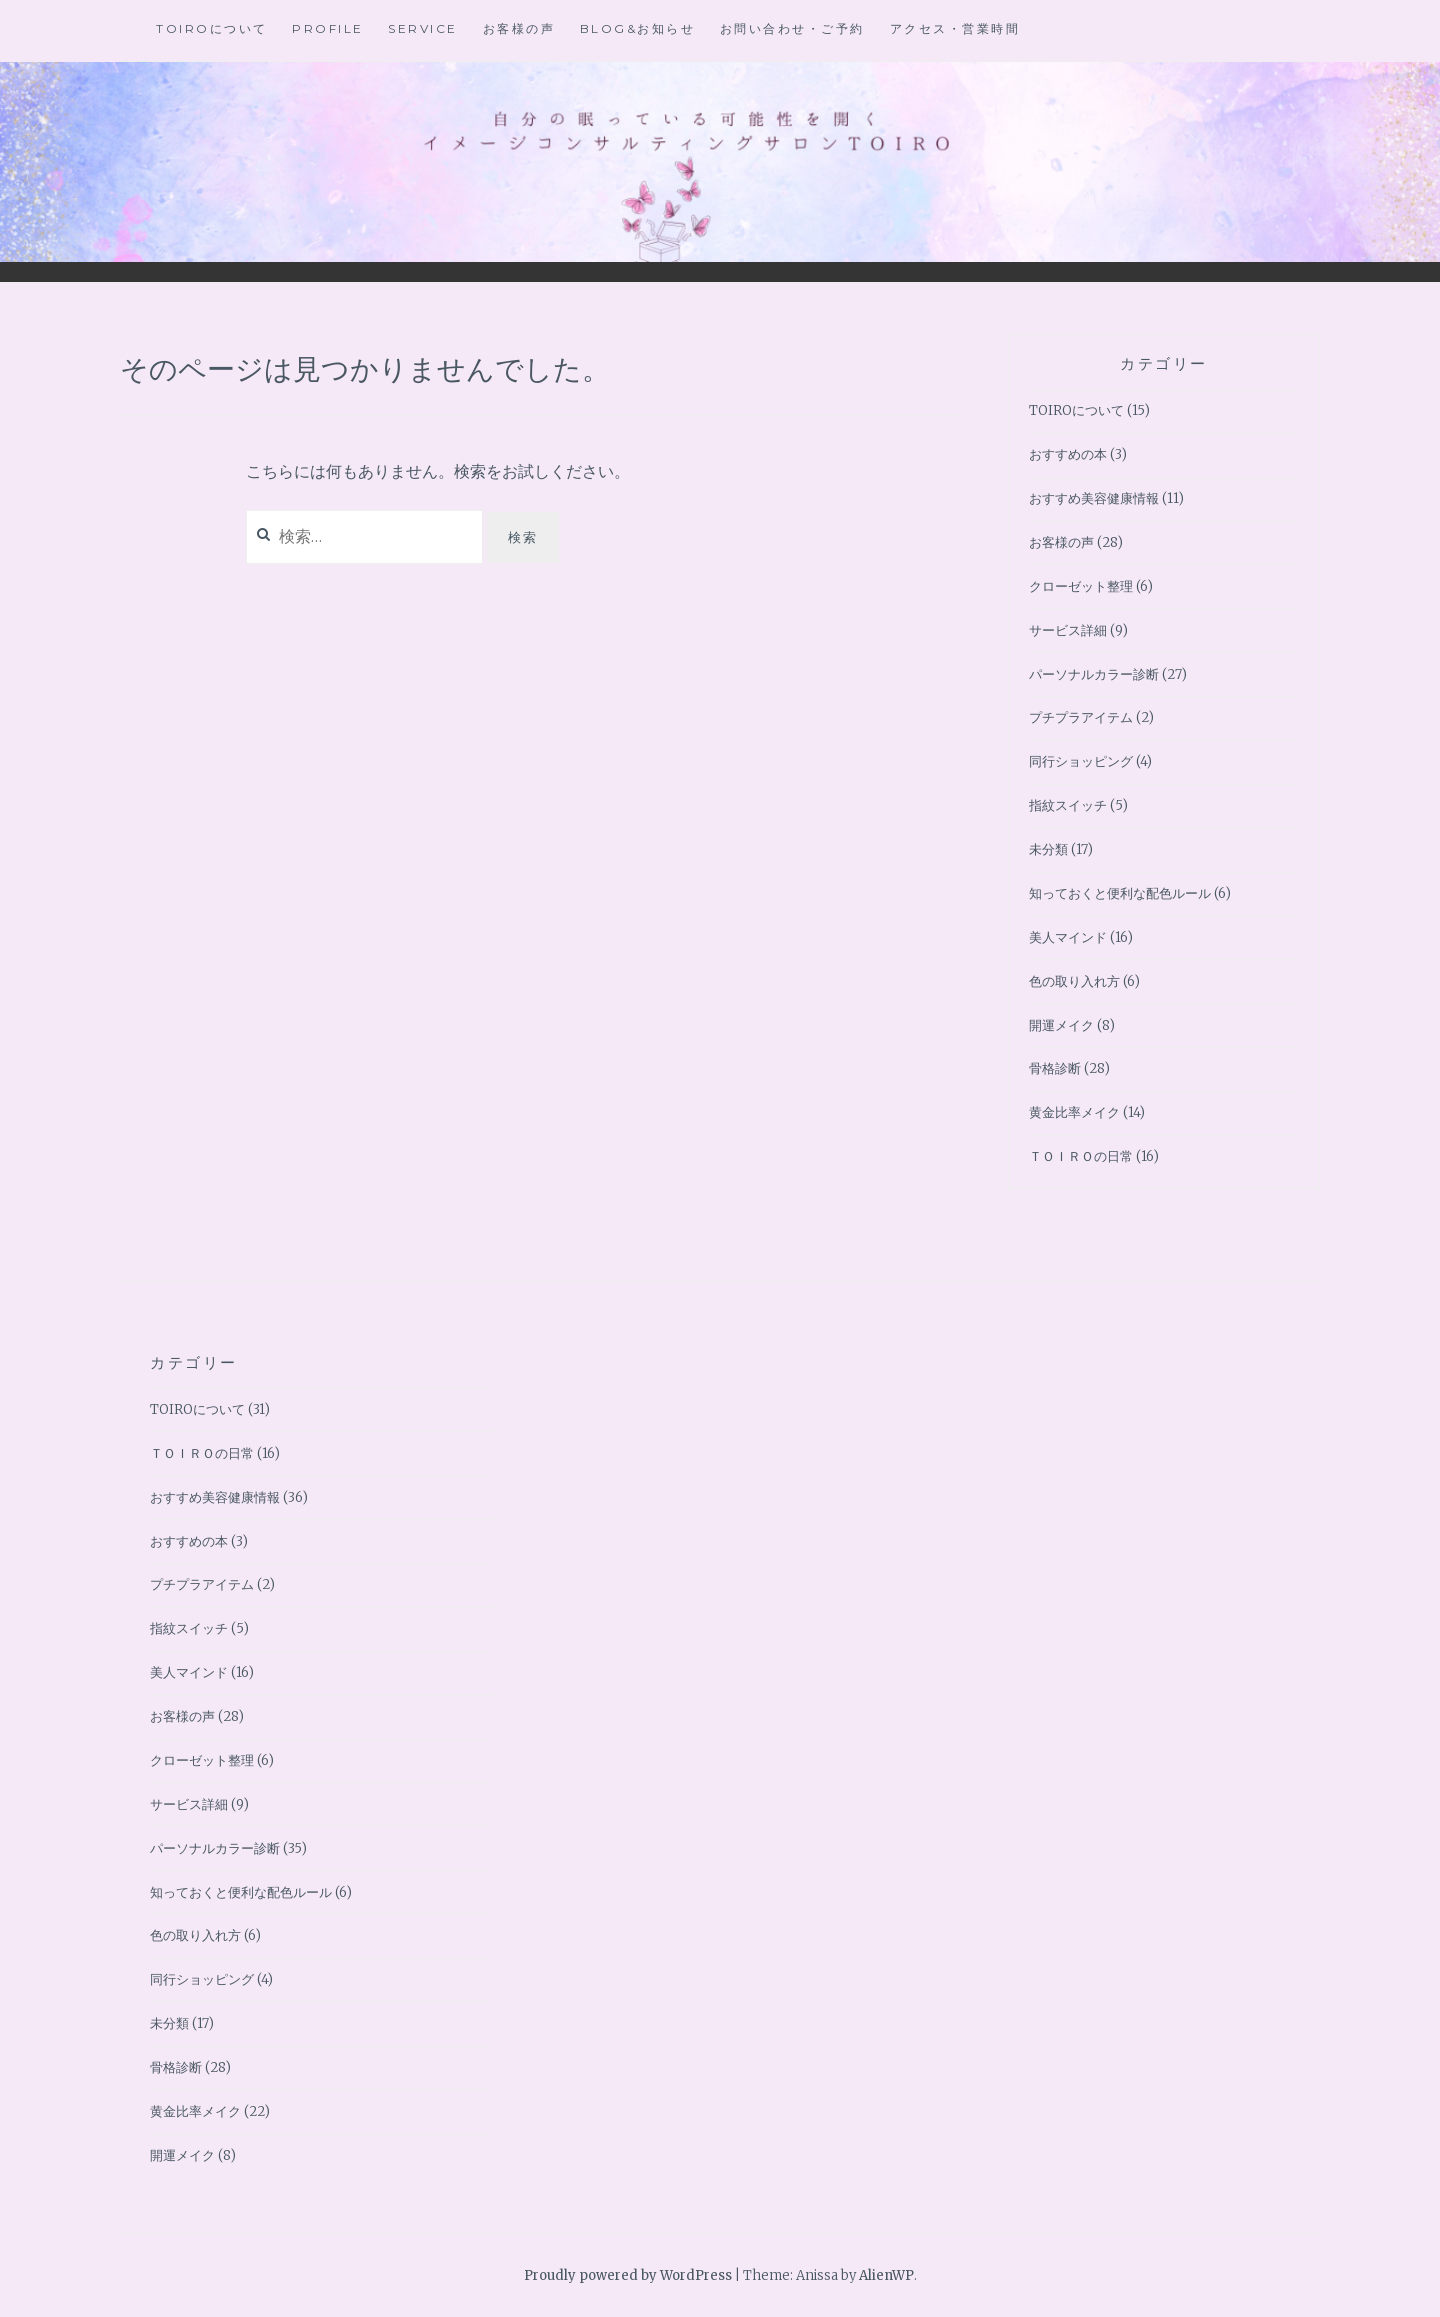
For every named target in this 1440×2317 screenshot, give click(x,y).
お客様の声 (519, 28)
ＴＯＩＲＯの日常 (1081, 1156)
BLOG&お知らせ (638, 28)
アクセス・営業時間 (955, 28)
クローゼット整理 (1081, 586)
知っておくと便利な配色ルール (1120, 893)
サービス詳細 (1068, 630)
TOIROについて (212, 28)
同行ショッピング (1081, 761)
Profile (328, 28)
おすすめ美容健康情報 (1094, 498)
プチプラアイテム (1081, 717)
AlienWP (886, 2275)
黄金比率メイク (1074, 1112)
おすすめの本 (1068, 454)
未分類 (1048, 849)
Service (423, 28)
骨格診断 (1055, 1068)
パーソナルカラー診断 (1094, 674)
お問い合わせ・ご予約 (792, 28)
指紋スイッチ (1068, 805)
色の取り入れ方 (1074, 981)
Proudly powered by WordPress (628, 2275)
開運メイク (1061, 1025)
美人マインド (1068, 937)
